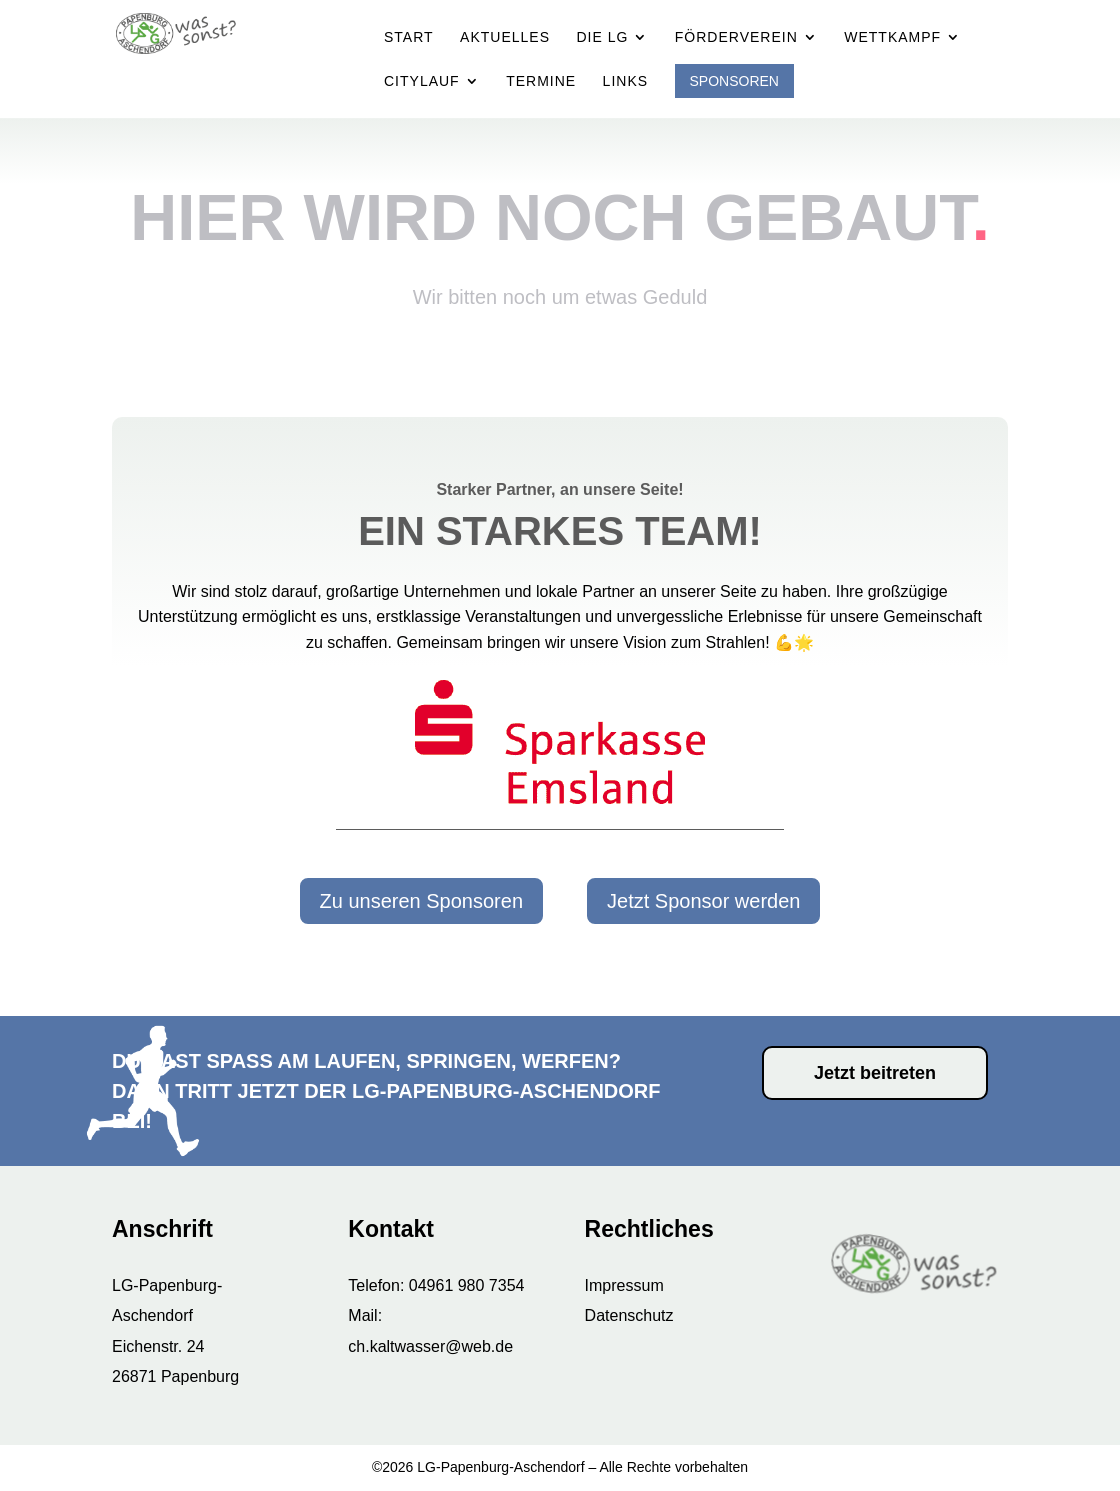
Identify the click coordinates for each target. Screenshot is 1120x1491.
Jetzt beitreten (875, 1073)
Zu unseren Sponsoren (421, 901)
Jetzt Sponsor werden (703, 901)
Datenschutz (629, 1315)
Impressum (624, 1285)
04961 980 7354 (467, 1285)
